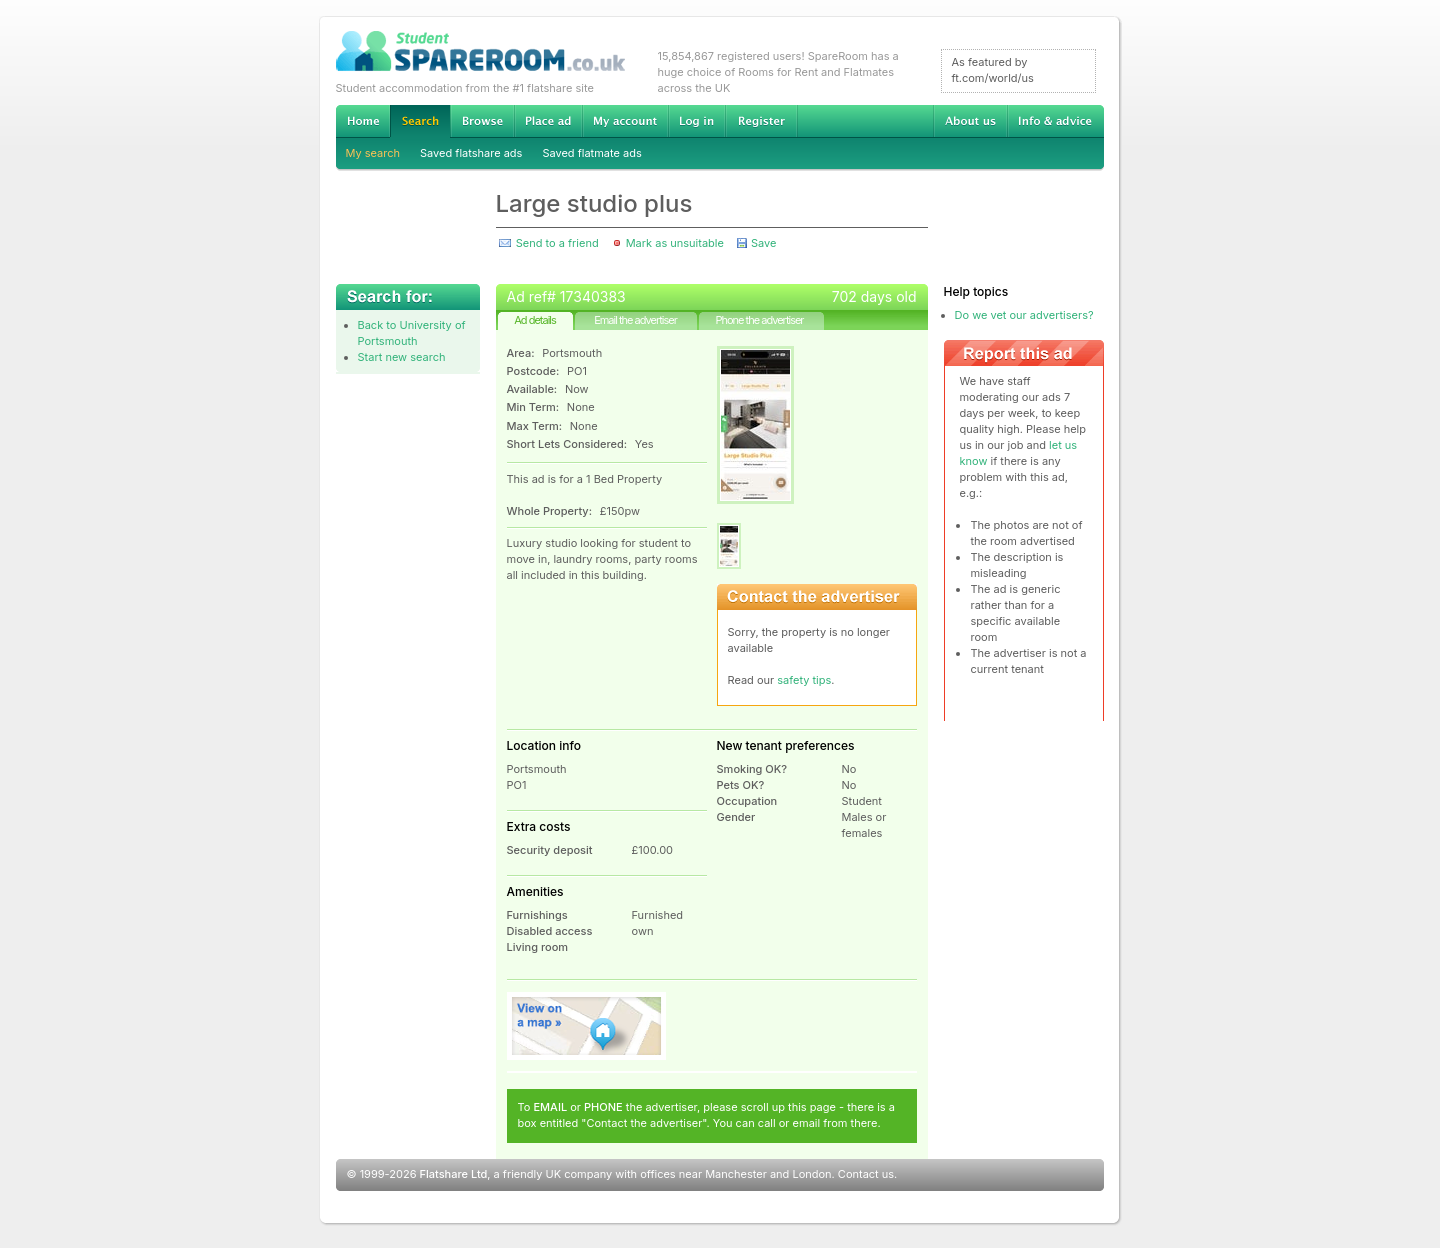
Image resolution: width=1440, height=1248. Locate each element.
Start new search (402, 357)
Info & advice (1055, 121)
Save (763, 243)
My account (625, 121)
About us (970, 121)
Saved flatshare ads (471, 153)
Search (420, 121)
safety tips (804, 680)
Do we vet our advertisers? (1024, 315)
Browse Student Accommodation (482, 121)
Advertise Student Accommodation (548, 121)
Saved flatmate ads (591, 153)
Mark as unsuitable (675, 243)
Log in (696, 121)
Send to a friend (557, 243)
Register (761, 121)
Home (363, 121)
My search (373, 153)
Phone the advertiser (759, 320)
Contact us (866, 1174)
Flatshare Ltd (454, 1174)
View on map (587, 1026)
